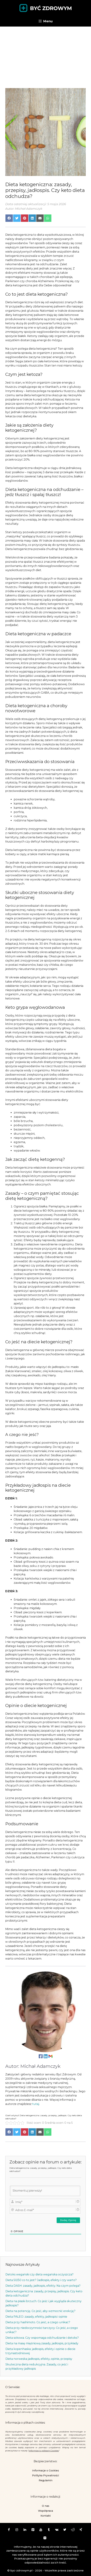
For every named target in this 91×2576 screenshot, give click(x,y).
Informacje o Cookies (45, 2470)
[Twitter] (65, 2529)
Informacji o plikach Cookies (44, 2450)
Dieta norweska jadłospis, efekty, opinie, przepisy (38, 2358)
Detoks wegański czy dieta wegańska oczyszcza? (39, 2274)
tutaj (35, 2104)
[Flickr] (45, 2538)
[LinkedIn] (25, 2529)
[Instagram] (17, 2529)
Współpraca (45, 2510)
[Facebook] (9, 2529)
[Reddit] (72, 2529)
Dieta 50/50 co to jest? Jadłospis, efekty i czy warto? (41, 2280)
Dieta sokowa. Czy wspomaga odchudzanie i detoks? (42, 2337)
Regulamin (45, 2480)
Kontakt (46, 2515)
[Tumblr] (49, 2529)
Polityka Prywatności (45, 2475)
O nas (45, 2505)
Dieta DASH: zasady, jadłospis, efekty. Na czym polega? (42, 2285)
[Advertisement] (45, 53)
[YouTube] (41, 2529)
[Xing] (80, 2529)
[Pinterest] (32, 2529)
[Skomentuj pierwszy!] (45, 2191)
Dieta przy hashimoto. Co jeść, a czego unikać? (37, 2322)
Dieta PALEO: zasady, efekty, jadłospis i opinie (36, 2316)
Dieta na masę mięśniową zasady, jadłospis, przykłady (41, 2343)
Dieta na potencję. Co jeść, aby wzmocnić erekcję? (40, 2311)
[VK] (56, 2529)
